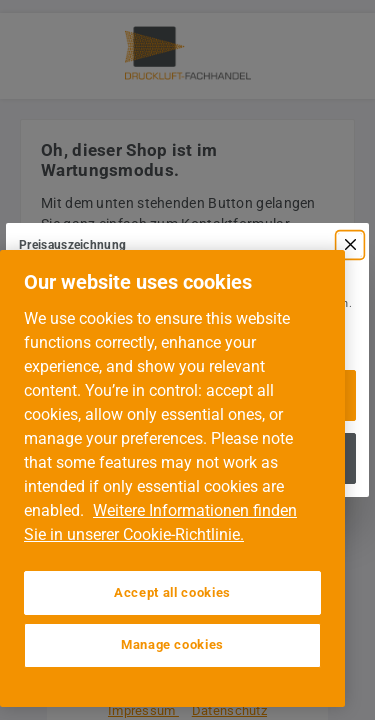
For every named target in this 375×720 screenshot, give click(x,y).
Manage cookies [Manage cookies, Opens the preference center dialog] (172, 644)
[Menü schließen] (350, 245)
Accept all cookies (172, 592)
